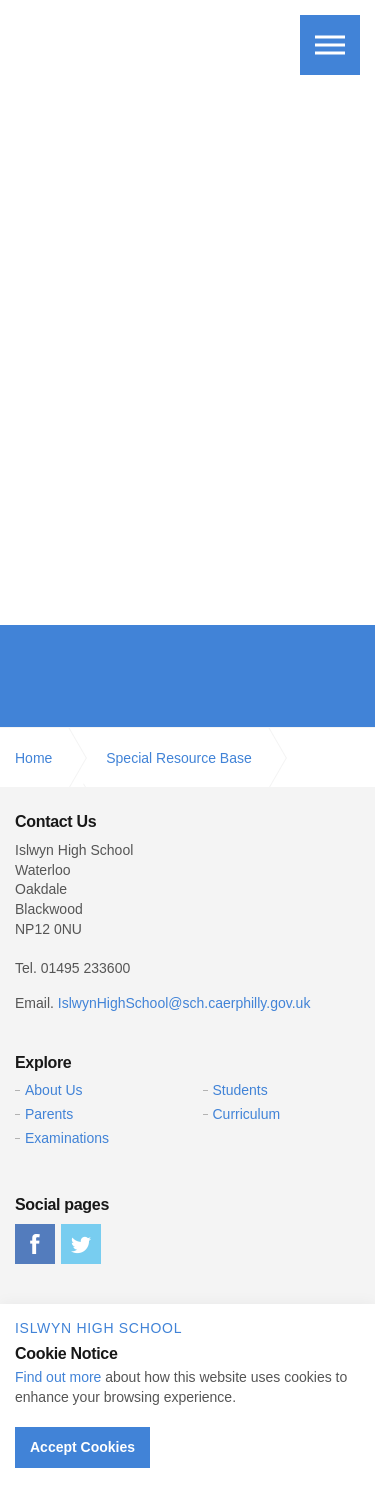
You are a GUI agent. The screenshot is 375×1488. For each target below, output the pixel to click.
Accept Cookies (82, 1447)
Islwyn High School (123, 41)
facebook (35, 1244)
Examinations (67, 1138)
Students (240, 1090)
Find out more (58, 1377)
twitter (81, 1244)
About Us (54, 1090)
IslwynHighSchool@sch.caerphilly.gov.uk (184, 1003)
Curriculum (247, 1114)
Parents (49, 1114)
